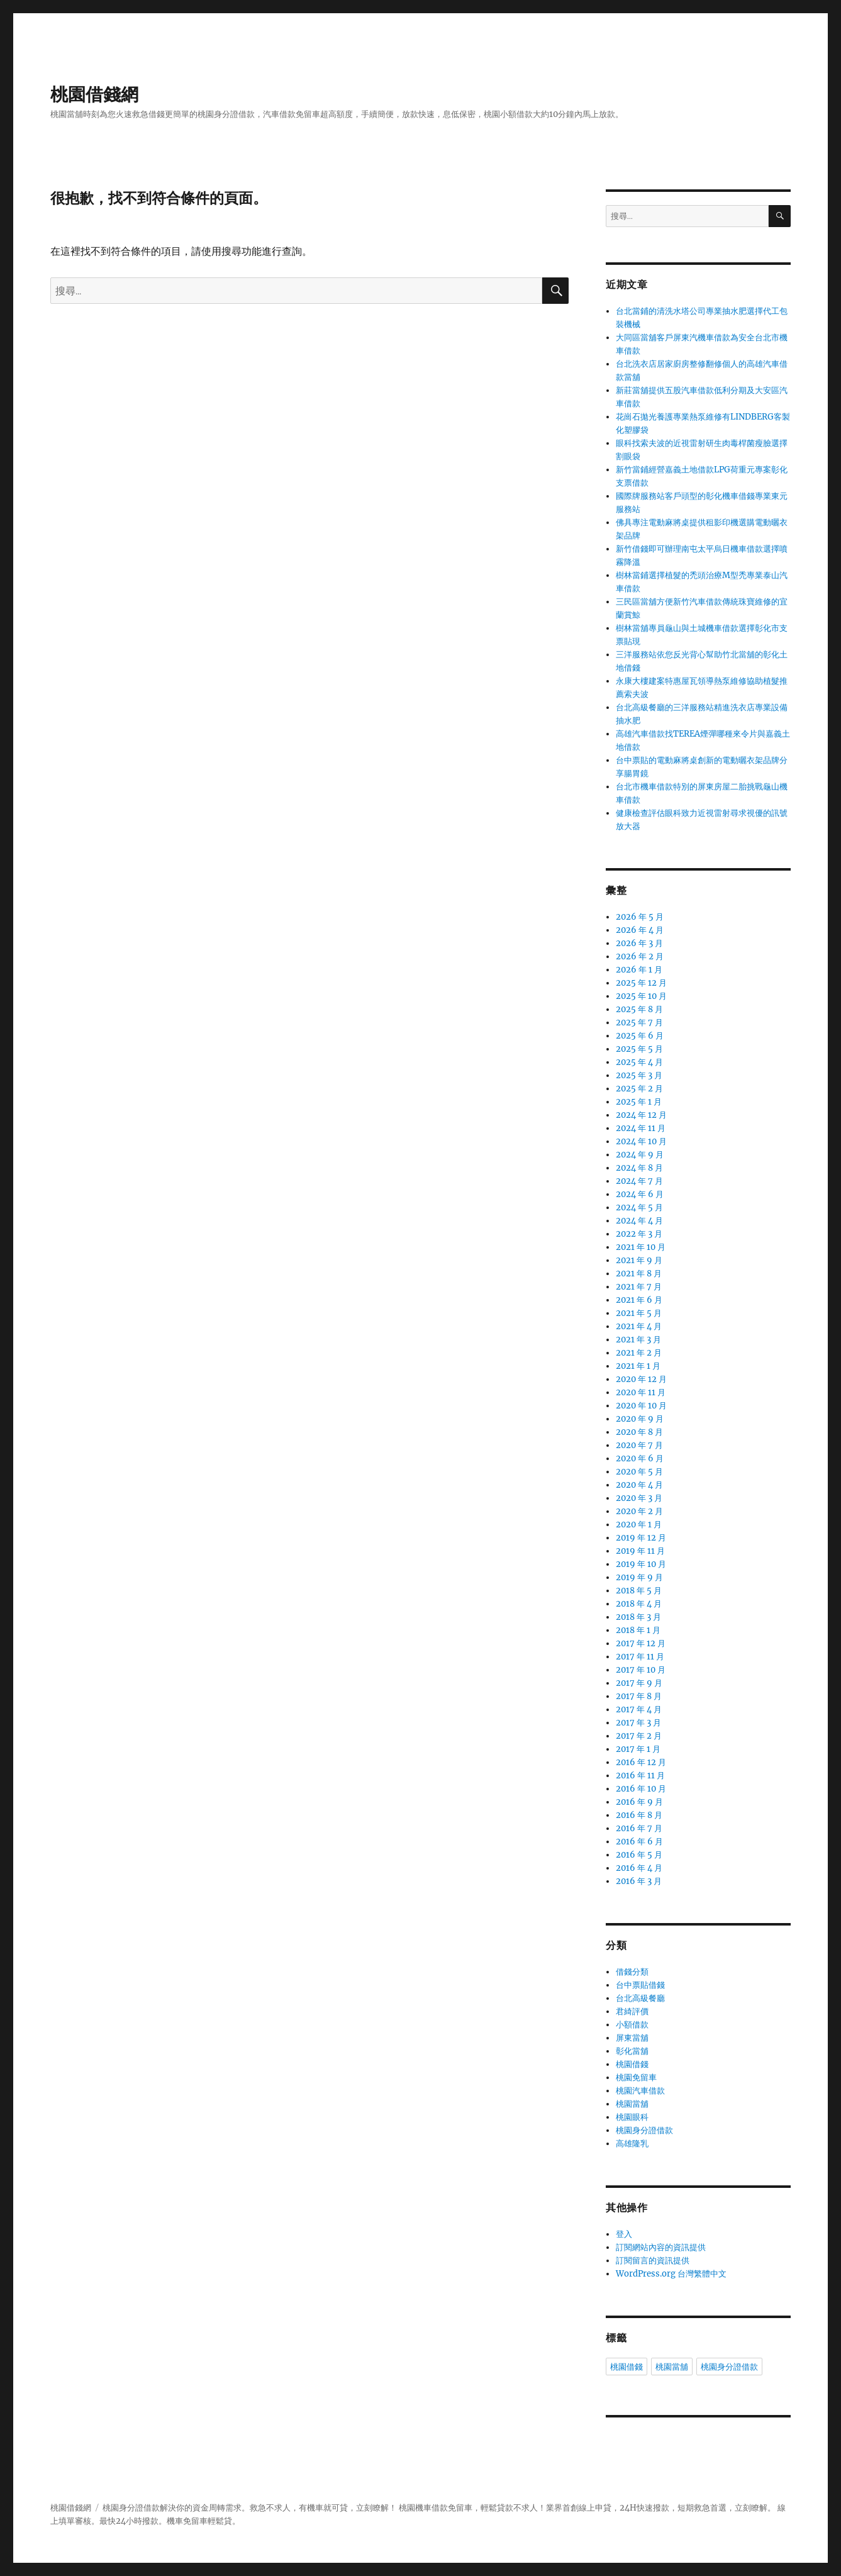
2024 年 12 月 (641, 1115)
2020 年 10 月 (641, 1405)
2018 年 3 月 (638, 1617)
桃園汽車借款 (640, 2090)
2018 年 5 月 (639, 1590)
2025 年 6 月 (640, 1035)
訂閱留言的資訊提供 (652, 2260)
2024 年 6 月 (640, 1194)
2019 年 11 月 (640, 1551)
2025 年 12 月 (641, 983)
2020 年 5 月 (639, 1471)
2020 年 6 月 (640, 1458)
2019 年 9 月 (639, 1577)
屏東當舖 (632, 2037)
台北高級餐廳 (640, 1998)
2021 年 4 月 (639, 1326)
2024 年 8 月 (639, 1168)
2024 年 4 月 (639, 1220)
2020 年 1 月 (639, 1524)
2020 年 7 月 (639, 1445)
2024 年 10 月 (641, 1141)
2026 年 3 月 (639, 943)
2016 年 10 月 (641, 1788)
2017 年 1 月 (638, 1749)
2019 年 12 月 (641, 1537)
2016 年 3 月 (639, 1881)
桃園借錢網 (94, 94)
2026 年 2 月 (640, 956)
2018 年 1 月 (638, 1630)
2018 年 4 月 (639, 1603)
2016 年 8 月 (639, 1815)
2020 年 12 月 (641, 1379)
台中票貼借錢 (640, 1985)
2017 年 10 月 (641, 1669)
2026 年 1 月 (639, 969)
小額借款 (632, 2024)
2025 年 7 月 (639, 1022)
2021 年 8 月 (639, 1273)
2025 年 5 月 (639, 1049)
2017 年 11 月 (640, 1656)
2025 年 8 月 (639, 1009)
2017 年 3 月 (638, 1722)
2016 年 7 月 (639, 1828)
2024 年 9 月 (640, 1154)
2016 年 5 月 (639, 1854)
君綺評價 (632, 2011)
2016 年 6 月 (639, 1841)
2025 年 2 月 (639, 1088)
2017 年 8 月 (639, 1696)
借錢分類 (632, 1971)
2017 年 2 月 (639, 1736)
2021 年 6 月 (639, 1300)
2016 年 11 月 (640, 1775)
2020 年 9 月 (640, 1418)
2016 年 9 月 (639, 1802)
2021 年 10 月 (641, 1247)
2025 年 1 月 (639, 1101)
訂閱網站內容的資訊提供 (661, 2247)
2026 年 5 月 (640, 917)
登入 (624, 2234)
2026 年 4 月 (640, 930)
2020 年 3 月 (639, 1498)
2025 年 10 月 (641, 996)
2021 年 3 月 (638, 1339)
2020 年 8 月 (639, 1432)
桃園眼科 (632, 2117)
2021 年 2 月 (639, 1352)
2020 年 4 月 (639, 1485)
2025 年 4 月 (639, 1062)
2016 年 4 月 (639, 1868)
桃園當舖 (632, 2104)
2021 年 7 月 (639, 1286)
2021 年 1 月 (638, 1366)
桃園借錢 (632, 2064)
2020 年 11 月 (641, 1392)
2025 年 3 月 (639, 1075)
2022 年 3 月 (639, 1234)
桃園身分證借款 (644, 2130)
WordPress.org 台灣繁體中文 (671, 2273)
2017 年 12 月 (641, 1643)
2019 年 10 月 (641, 1564)
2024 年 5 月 (639, 1207)
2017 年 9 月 (639, 1683)
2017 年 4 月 (639, 1709)
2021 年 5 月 (639, 1313)
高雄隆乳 (632, 2143)
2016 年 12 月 (641, 1762)
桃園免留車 (636, 2077)
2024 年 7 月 (639, 1181)
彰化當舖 (632, 2051)
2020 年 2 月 (639, 1511)
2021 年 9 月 (639, 1260)
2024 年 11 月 (641, 1128)
